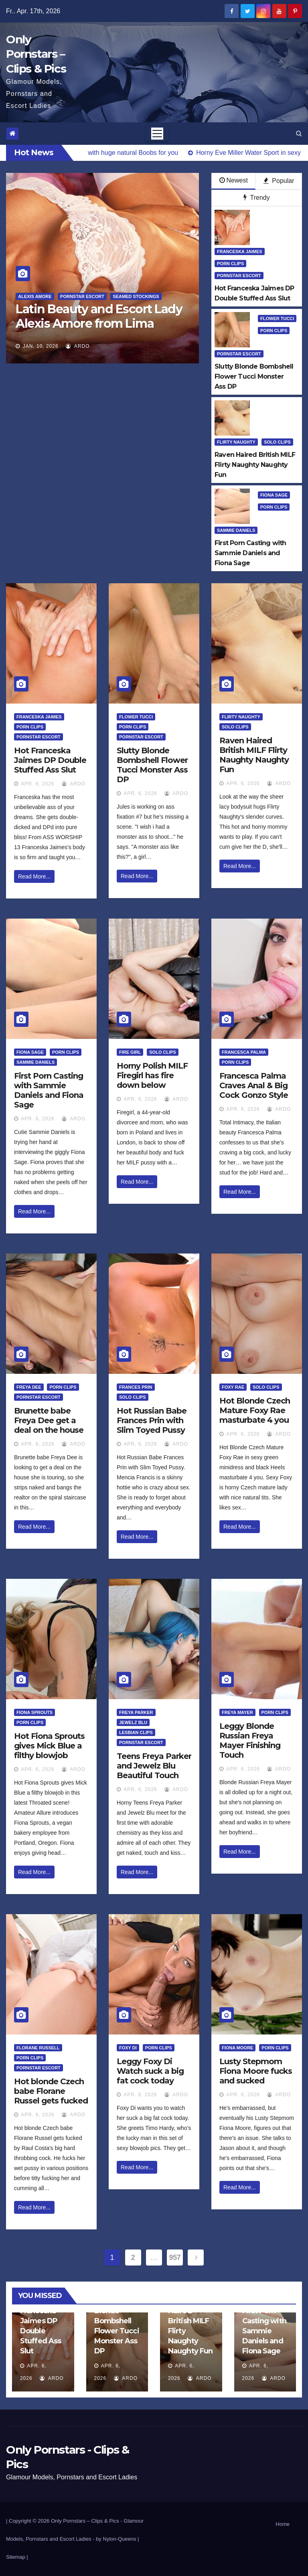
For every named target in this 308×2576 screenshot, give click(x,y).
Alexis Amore (34, 296)
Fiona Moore (237, 2047)
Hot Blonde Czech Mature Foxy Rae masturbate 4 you (254, 1410)
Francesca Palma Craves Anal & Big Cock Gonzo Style (253, 1085)
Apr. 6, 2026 (37, 784)
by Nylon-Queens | (117, 2539)
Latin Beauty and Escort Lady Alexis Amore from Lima (99, 316)
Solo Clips (277, 442)
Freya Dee (28, 1387)
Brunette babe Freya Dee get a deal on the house (48, 1420)
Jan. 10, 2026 (41, 346)
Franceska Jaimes (239, 251)
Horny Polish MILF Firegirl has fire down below (152, 1075)
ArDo (77, 346)
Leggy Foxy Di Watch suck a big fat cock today (150, 2071)
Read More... (34, 876)
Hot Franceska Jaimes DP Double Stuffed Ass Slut (50, 760)
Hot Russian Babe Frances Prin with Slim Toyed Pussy (151, 1420)
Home (283, 2524)
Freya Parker (136, 1712)
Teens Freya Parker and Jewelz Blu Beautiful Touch (154, 1765)
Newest (233, 180)
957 (175, 2257)
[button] (299, 133)
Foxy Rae (233, 1387)
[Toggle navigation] (157, 134)
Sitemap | (17, 2557)
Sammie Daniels (236, 530)
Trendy (256, 197)
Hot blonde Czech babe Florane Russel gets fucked (51, 2091)
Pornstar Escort (82, 296)
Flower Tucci (277, 318)
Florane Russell (38, 2047)
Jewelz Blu (133, 1722)
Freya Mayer (237, 1712)
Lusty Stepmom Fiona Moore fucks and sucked (255, 2071)
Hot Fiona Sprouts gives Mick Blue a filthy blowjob (49, 1745)
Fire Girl (130, 1052)
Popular (278, 180)
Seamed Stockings (136, 296)
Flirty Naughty (236, 442)
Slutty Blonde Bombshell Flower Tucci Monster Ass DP (152, 765)
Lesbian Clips (136, 1732)
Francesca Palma (244, 1052)
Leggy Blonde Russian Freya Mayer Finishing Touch (249, 1740)
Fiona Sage (274, 495)
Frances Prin (135, 1387)
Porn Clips (230, 263)
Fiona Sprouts (34, 1712)
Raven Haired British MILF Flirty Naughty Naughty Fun (254, 755)
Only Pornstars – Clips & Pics (36, 53)
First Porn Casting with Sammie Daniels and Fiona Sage (48, 1090)
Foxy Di (128, 2047)
